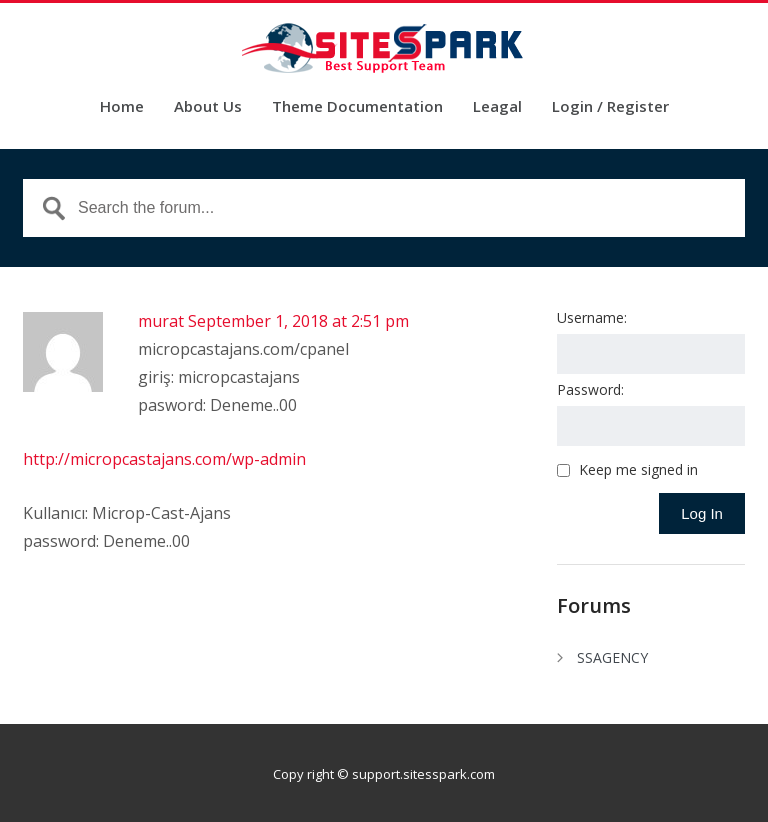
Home (122, 107)
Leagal (497, 107)
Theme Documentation (357, 107)
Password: (590, 389)
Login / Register (610, 107)
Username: (592, 317)
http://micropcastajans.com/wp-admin (164, 459)
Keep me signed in (638, 470)
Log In (702, 513)
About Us (208, 107)
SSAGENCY (612, 657)
